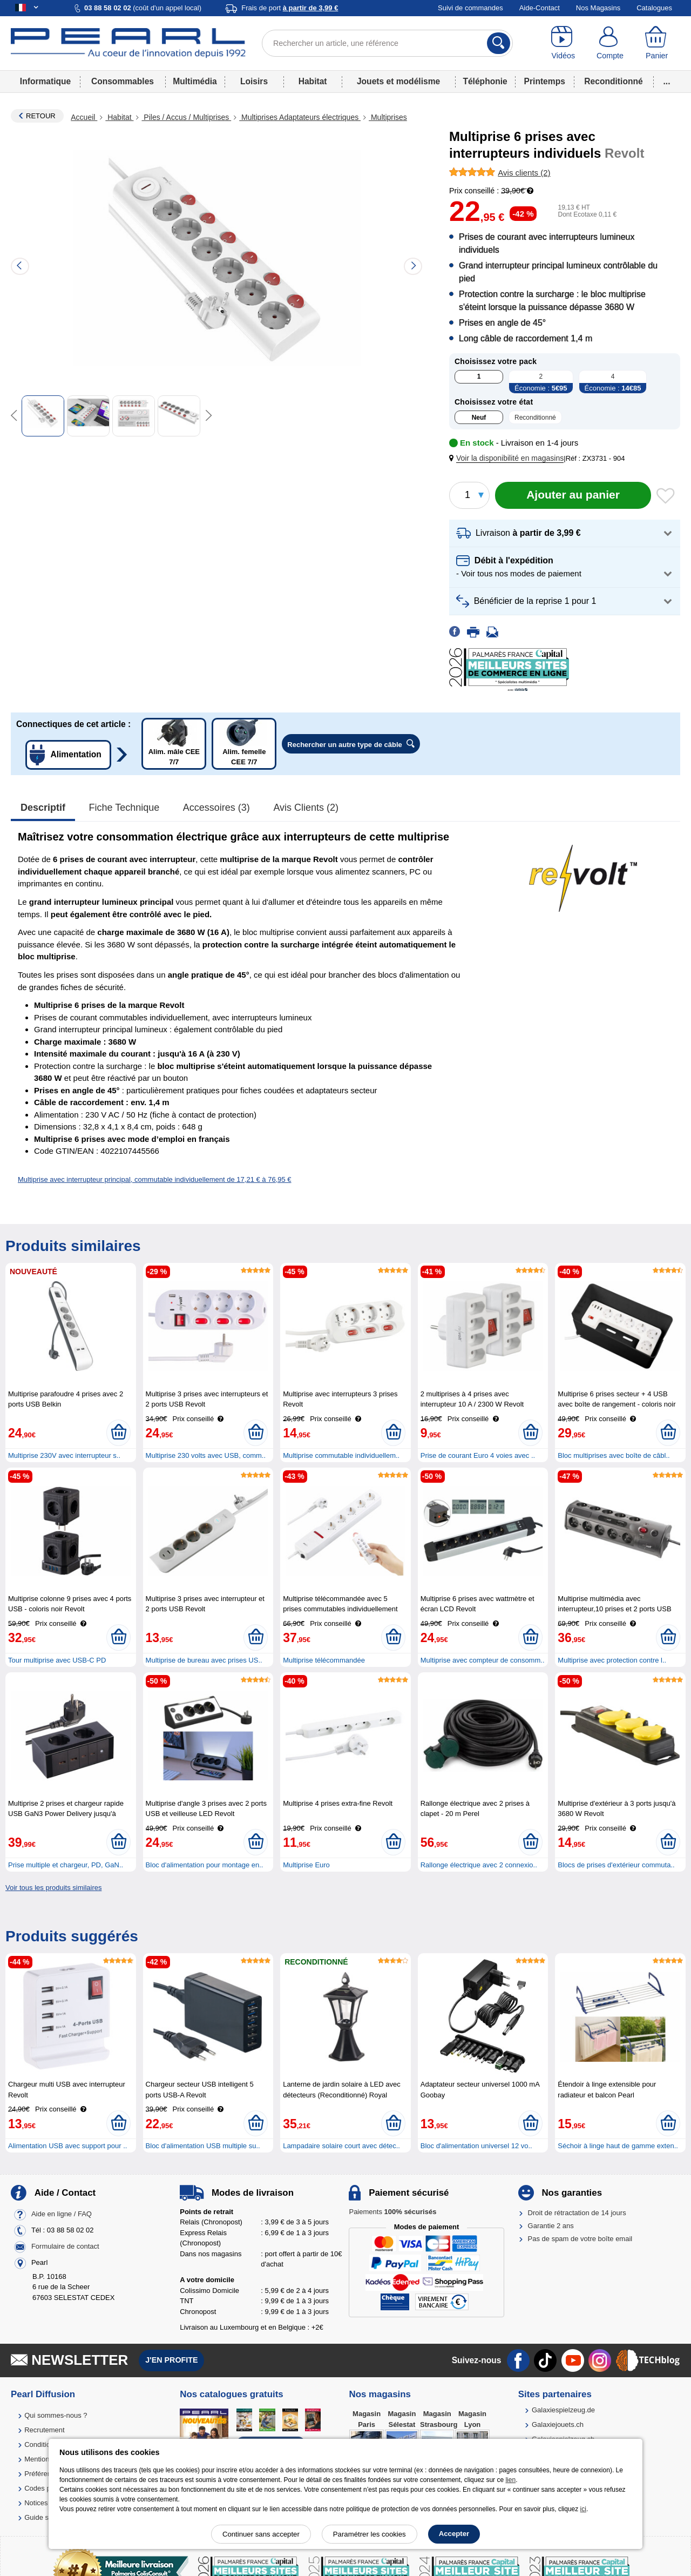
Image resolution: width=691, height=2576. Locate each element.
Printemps (544, 81)
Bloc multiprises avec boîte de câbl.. (613, 1455)
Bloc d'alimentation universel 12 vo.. (476, 2146)
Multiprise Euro (306, 1865)
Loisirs (254, 81)
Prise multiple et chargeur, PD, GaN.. (65, 1865)
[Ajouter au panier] (573, 495)
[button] (508, 458)
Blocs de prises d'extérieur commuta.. (616, 1865)
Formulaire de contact (65, 2246)
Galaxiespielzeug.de (563, 2410)
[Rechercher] (498, 43)
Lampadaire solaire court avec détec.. (341, 2146)
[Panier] (656, 43)
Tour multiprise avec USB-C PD (57, 1660)
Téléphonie (485, 81)
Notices (36, 2503)
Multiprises (388, 117)
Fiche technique (124, 807)
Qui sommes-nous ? (55, 2415)
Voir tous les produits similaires (53, 1888)
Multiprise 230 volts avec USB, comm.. (206, 1455)
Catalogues (654, 8)
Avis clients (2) (305, 807)
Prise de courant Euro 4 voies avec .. (478, 1455)
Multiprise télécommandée (324, 1660)
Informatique (45, 81)
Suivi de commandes (470, 8)
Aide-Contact (539, 8)
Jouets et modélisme (398, 81)
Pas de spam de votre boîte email (580, 2239)
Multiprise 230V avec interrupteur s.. (64, 1455)
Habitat (313, 81)
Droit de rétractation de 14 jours (577, 2213)
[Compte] (610, 43)
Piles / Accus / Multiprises (186, 117)
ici (583, 2509)
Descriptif (43, 807)
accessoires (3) (216, 807)
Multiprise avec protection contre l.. (612, 1660)
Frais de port (289, 8)
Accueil (84, 117)
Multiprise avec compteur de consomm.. (483, 1660)
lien (510, 2480)
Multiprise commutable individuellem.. (341, 1455)
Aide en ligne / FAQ (61, 2214)
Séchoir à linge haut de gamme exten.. (618, 2146)
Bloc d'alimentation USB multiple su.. (203, 2146)
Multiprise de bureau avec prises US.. (204, 1660)
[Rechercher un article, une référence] (387, 43)
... (666, 81)
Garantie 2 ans (551, 2226)
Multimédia (194, 81)
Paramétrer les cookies (369, 2534)
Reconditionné (613, 81)
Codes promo (45, 2488)
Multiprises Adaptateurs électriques (300, 117)
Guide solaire (45, 2517)
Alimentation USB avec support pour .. (67, 2146)
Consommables (122, 81)
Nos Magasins (598, 8)
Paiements (392, 2212)
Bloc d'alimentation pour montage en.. (204, 1865)
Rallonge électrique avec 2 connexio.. (479, 1865)
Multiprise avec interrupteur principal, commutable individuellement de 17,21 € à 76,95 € (155, 1179)
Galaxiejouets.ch (558, 2424)
